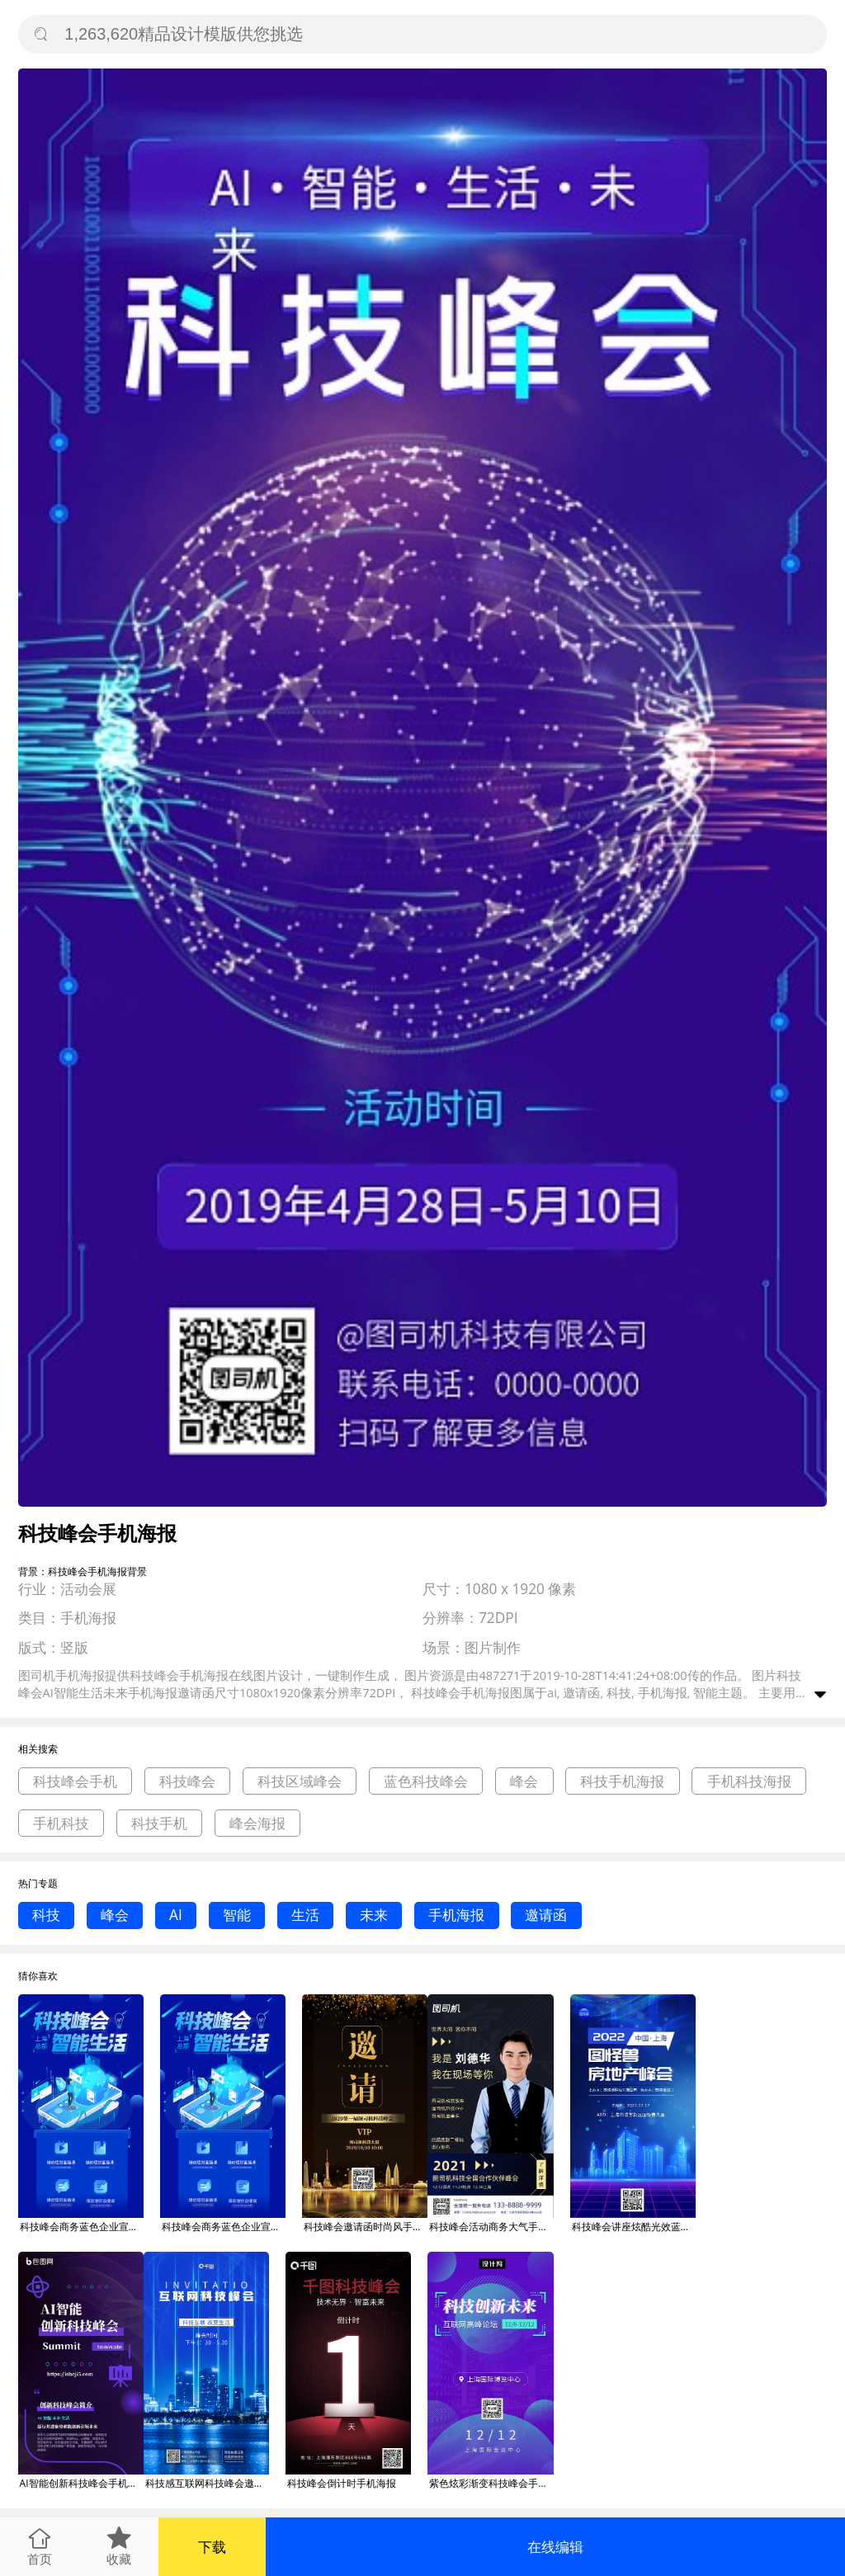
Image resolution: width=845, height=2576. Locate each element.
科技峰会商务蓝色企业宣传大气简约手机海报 (82, 2227)
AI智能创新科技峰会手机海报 (82, 2483)
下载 (212, 2546)
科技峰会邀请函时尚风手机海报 (365, 2227)
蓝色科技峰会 (426, 1781)
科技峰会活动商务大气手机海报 (491, 2227)
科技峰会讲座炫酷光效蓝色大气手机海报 (634, 2227)
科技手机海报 (622, 1781)
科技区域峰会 (299, 1781)
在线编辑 (555, 2546)
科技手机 (159, 1823)
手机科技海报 (749, 1781)
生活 (305, 1914)
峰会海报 (257, 1823)
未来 (374, 1914)
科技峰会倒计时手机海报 (341, 2483)
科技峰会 (187, 1781)
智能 (237, 1914)
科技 (46, 1914)
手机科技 (61, 1823)
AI (175, 1914)
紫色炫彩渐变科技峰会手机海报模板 (491, 2483)
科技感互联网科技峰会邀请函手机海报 (207, 2483)
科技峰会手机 (75, 1781)
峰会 (524, 1781)
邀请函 (546, 1914)
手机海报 (456, 1914)
